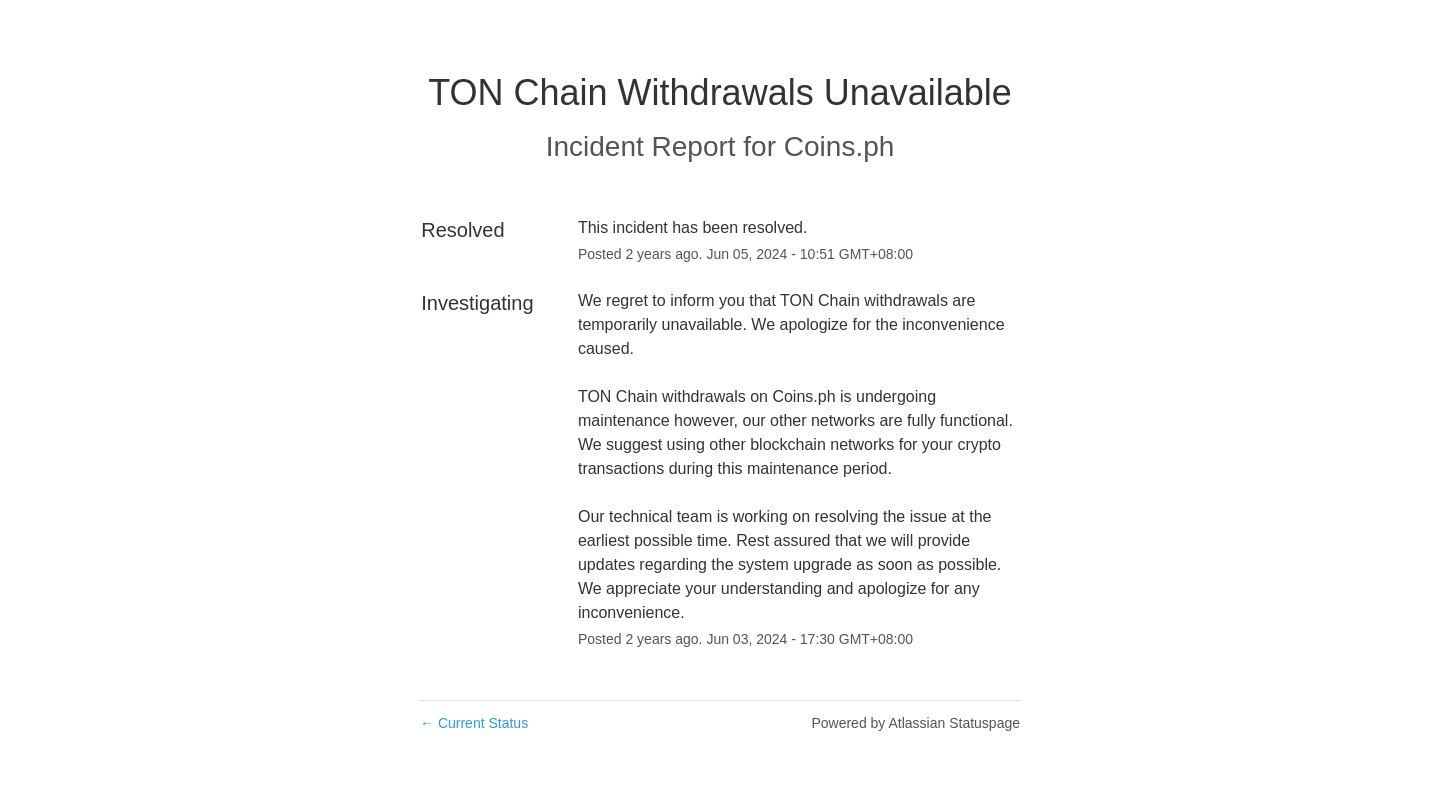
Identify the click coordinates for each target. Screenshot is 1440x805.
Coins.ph (839, 146)
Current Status (474, 723)
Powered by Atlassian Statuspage (915, 723)
